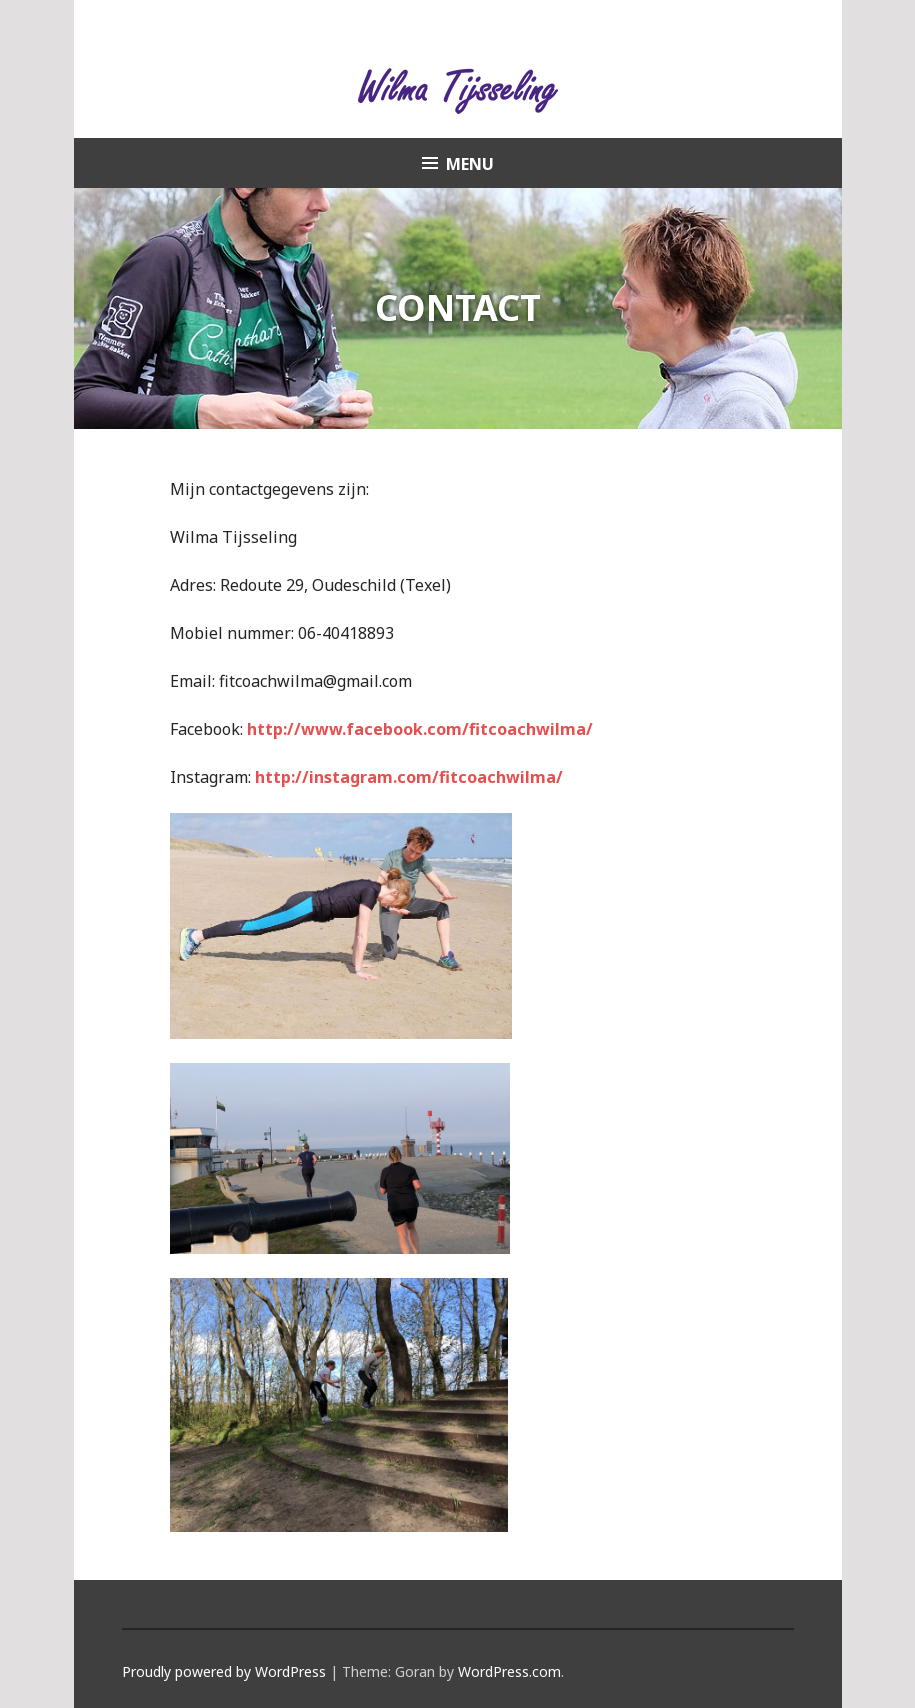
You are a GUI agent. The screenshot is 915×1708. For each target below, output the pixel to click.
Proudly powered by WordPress (224, 1671)
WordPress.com (509, 1671)
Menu (470, 164)
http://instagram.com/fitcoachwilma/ (409, 777)
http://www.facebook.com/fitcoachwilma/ (420, 729)
